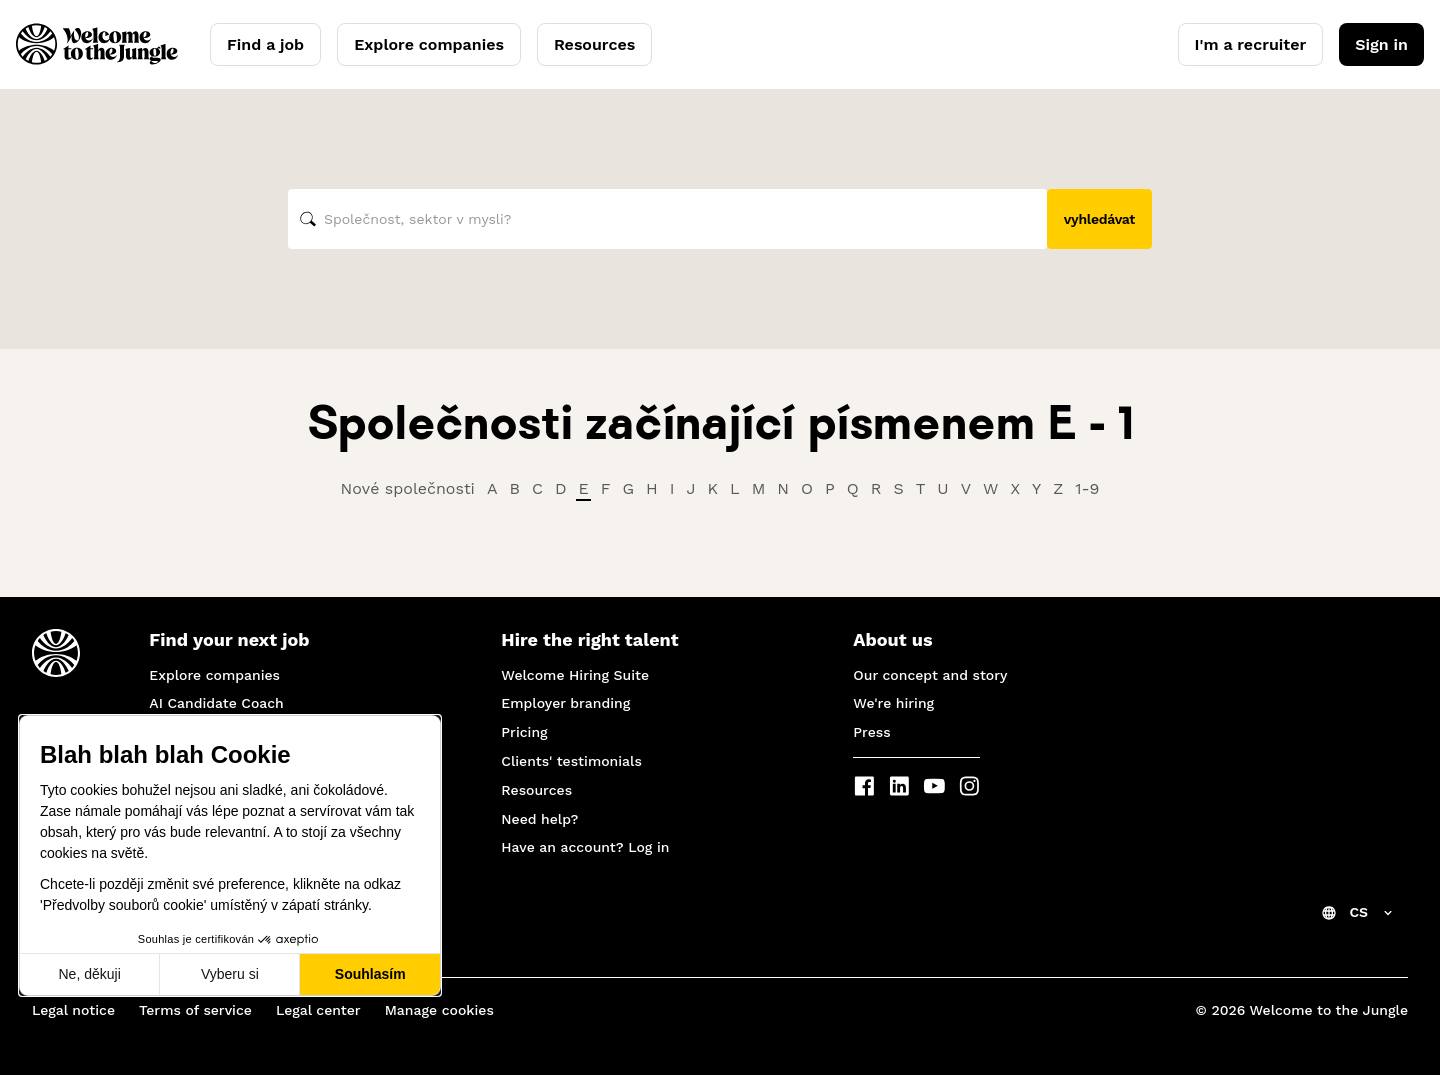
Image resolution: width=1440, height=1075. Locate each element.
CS (1358, 912)
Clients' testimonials (571, 761)
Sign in (1381, 44)
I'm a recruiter (1251, 44)
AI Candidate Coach (216, 703)
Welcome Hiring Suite (575, 675)
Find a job (265, 44)
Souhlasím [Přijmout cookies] (370, 974)
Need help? (539, 819)
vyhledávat (1099, 219)
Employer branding (565, 703)
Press (871, 732)
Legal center (318, 1010)
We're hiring (893, 703)
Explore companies (429, 44)
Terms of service (195, 1010)
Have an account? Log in (585, 847)
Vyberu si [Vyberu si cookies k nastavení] (230, 974)
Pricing (524, 732)
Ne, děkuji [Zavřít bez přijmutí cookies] (89, 974)
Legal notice (73, 1010)
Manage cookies (439, 1010)
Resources (594, 44)
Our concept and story (930, 675)
